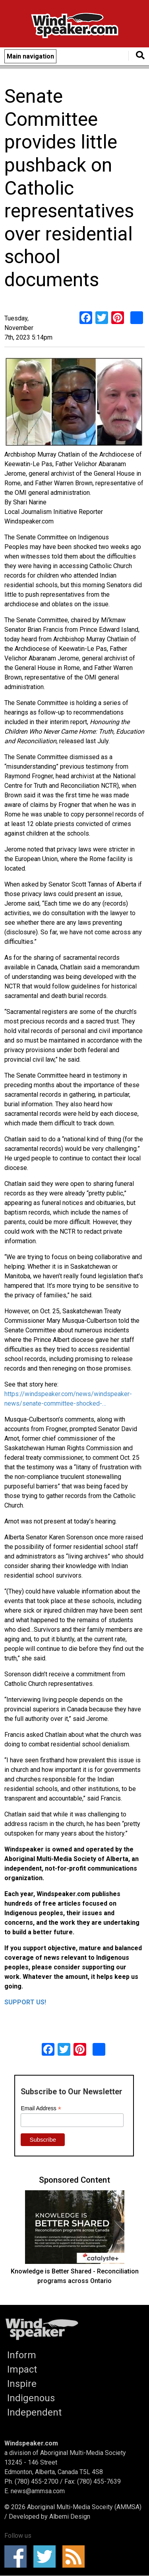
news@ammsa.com (38, 2491)
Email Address (41, 2108)
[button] (73, 403)
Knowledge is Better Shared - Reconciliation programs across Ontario (75, 2276)
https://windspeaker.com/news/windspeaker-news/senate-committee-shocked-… (68, 1398)
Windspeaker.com (31, 2443)
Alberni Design (69, 2516)
